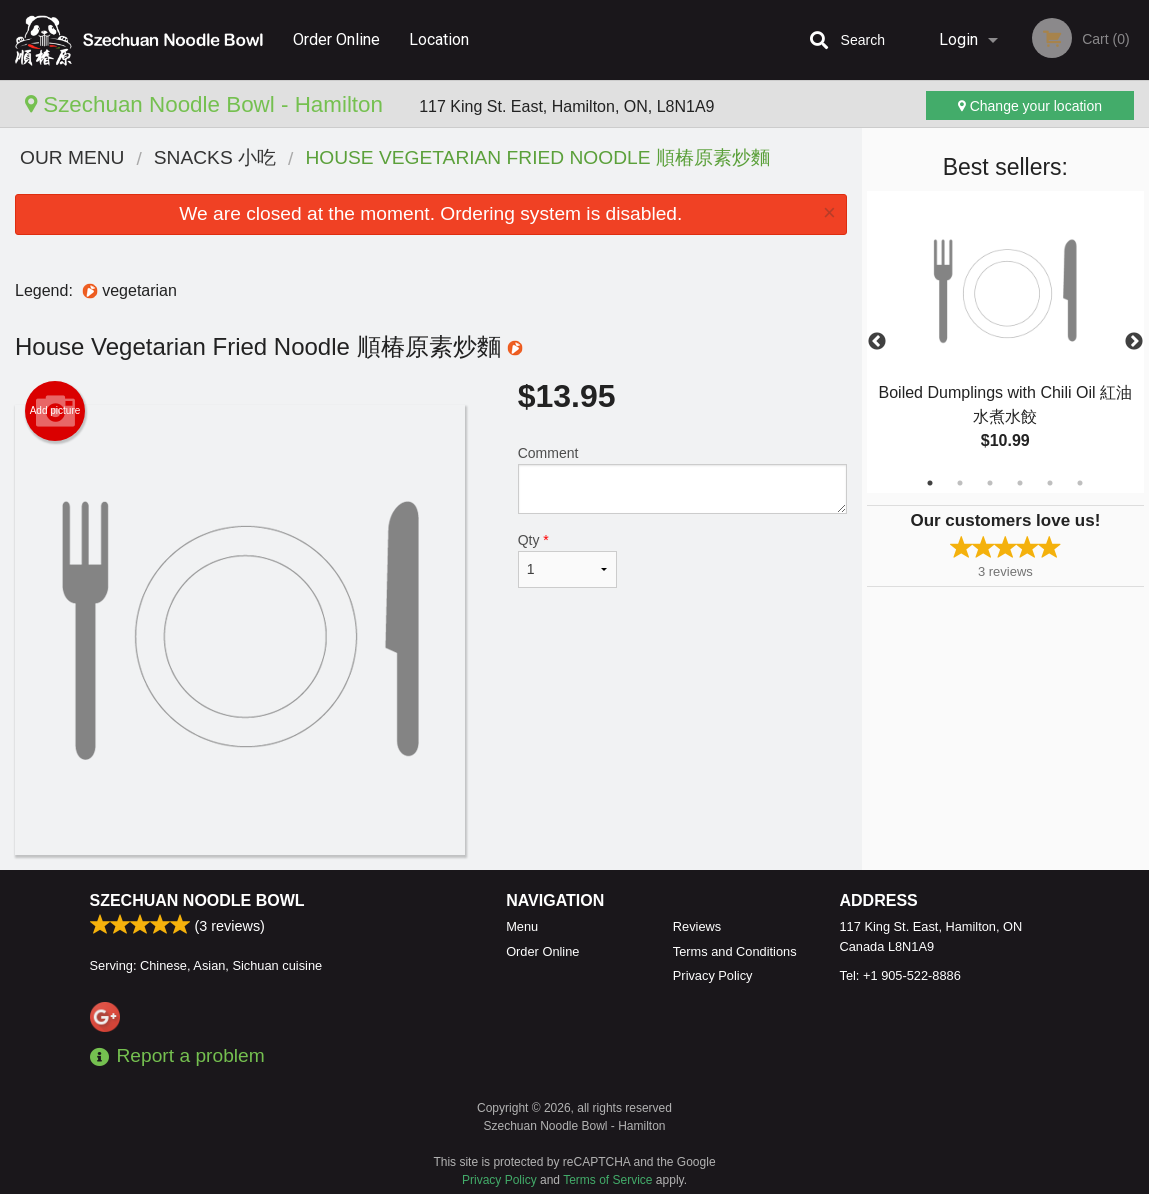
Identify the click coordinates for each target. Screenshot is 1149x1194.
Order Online (336, 39)
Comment (682, 479)
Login (958, 39)
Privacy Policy (713, 975)
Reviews (697, 926)
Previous (877, 342)
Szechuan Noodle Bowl (197, 900)
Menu (522, 926)
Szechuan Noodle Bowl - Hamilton (207, 104)
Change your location (1030, 106)
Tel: (900, 975)
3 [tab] (990, 483)
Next (1134, 342)
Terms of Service (607, 1180)
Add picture (55, 411)
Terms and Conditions (735, 951)
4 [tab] (1020, 483)
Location (439, 39)
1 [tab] (930, 483)
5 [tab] (1050, 483)
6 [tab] (1080, 483)
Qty (567, 560)
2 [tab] (960, 483)
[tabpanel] (1005, 342)
